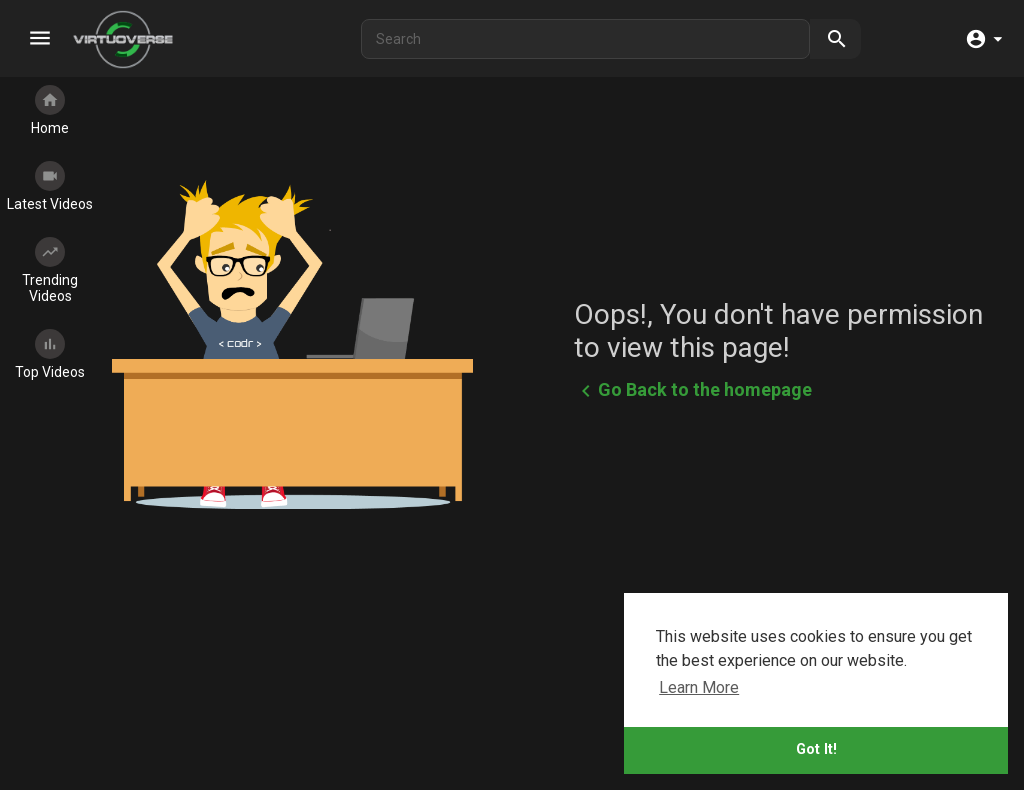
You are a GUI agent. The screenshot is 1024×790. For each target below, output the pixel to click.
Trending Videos (50, 270)
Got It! (816, 749)
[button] (983, 39)
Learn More (699, 687)
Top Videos (50, 354)
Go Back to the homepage (693, 391)
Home (50, 110)
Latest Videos (50, 186)
